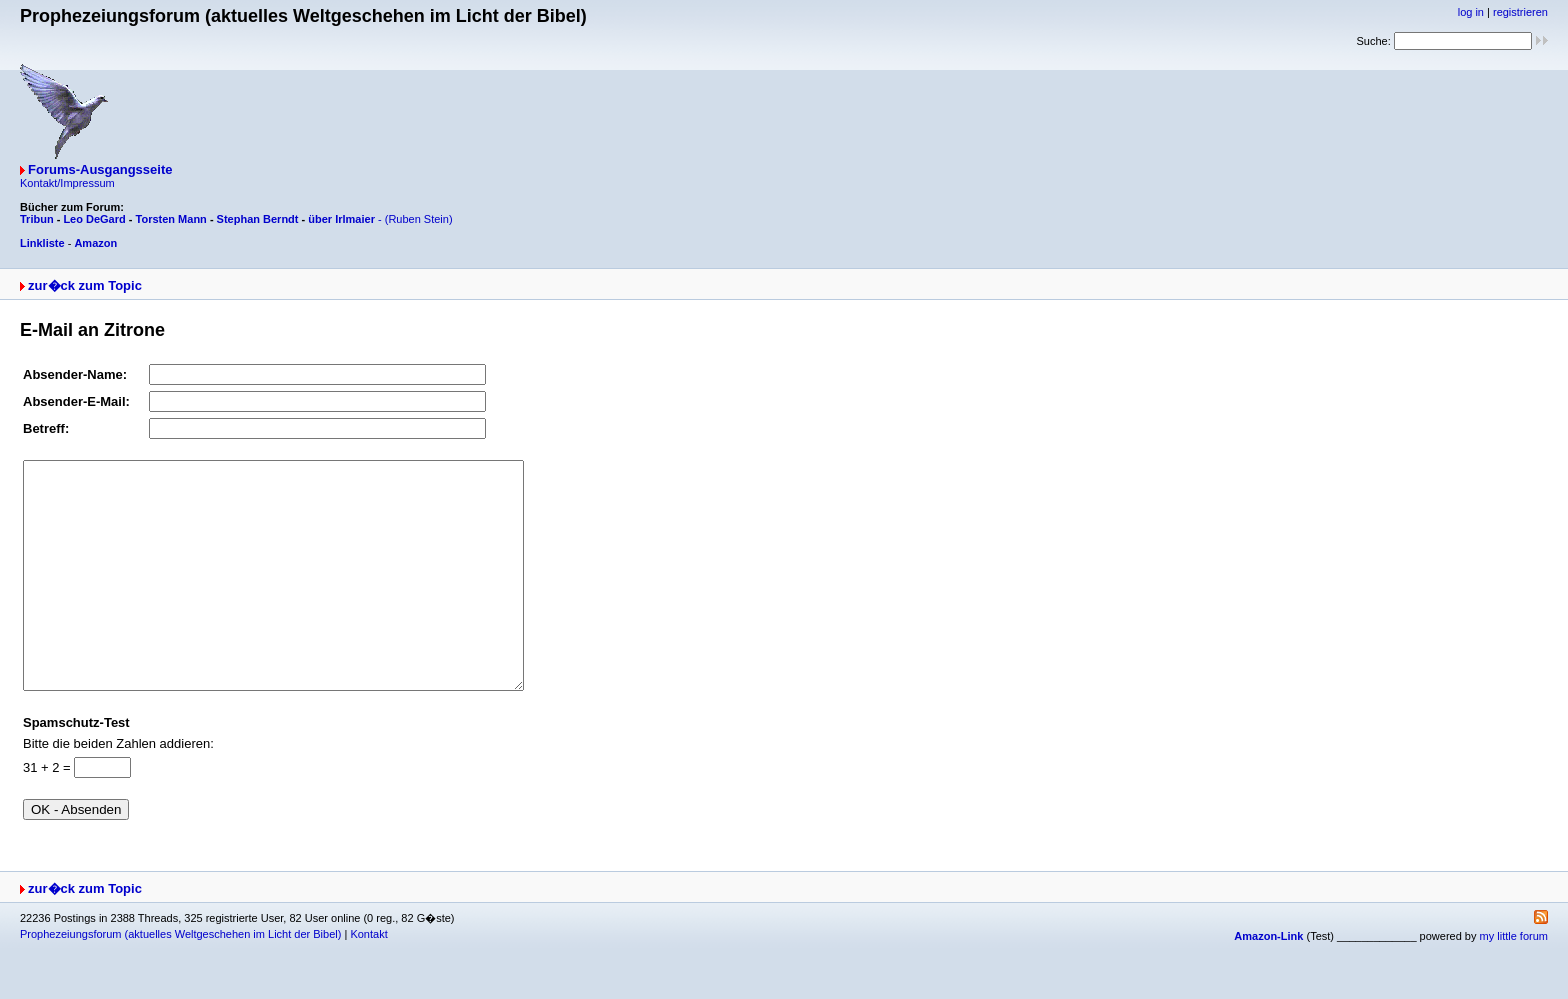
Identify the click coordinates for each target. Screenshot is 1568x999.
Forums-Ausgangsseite (100, 169)
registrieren (1520, 12)
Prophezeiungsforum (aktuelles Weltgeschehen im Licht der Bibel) (180, 979)
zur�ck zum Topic (85, 285)
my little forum (1514, 981)
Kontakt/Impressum (67, 183)
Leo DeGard (94, 219)
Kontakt (368, 979)
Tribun (37, 219)
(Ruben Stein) (419, 219)
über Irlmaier (341, 219)
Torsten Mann (171, 219)
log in (1471, 12)
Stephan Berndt (258, 219)
